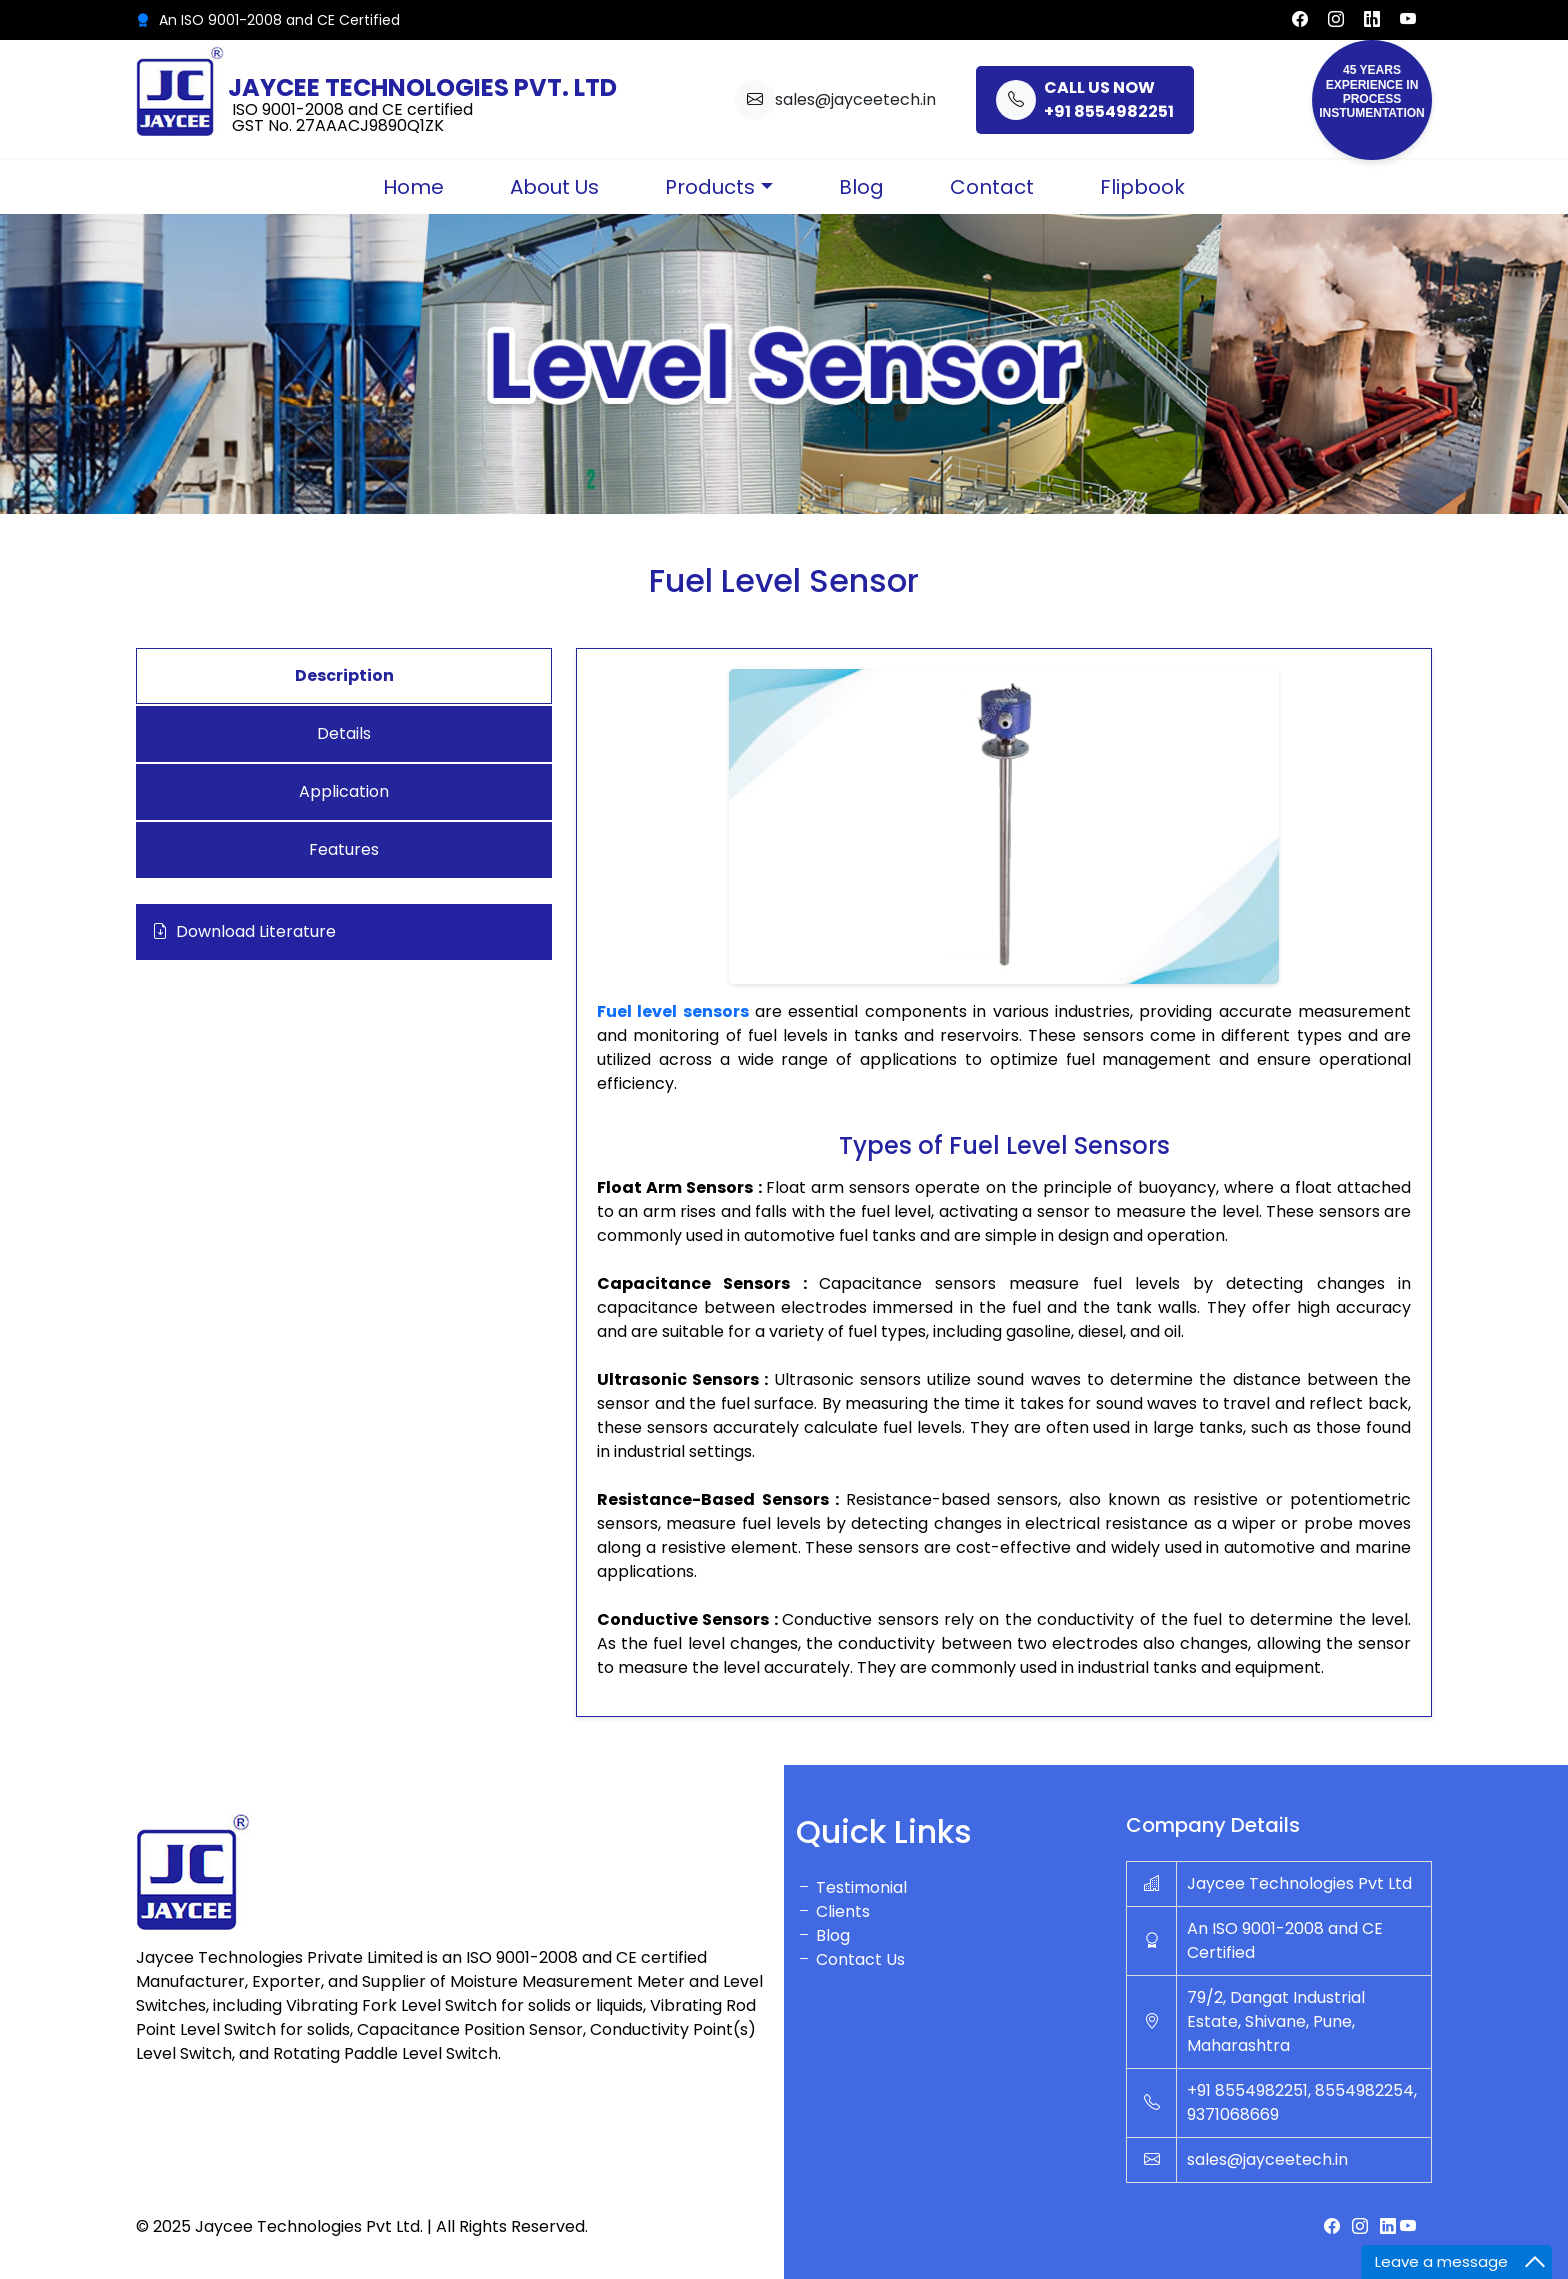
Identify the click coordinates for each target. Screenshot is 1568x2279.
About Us (554, 187)
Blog (861, 187)
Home (413, 187)
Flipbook (1142, 187)
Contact (992, 187)
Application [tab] (344, 791)
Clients (833, 1911)
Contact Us (850, 1959)
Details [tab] (344, 733)
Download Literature (244, 932)
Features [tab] (344, 849)
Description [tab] (344, 675)
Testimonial (851, 1887)
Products (710, 187)
